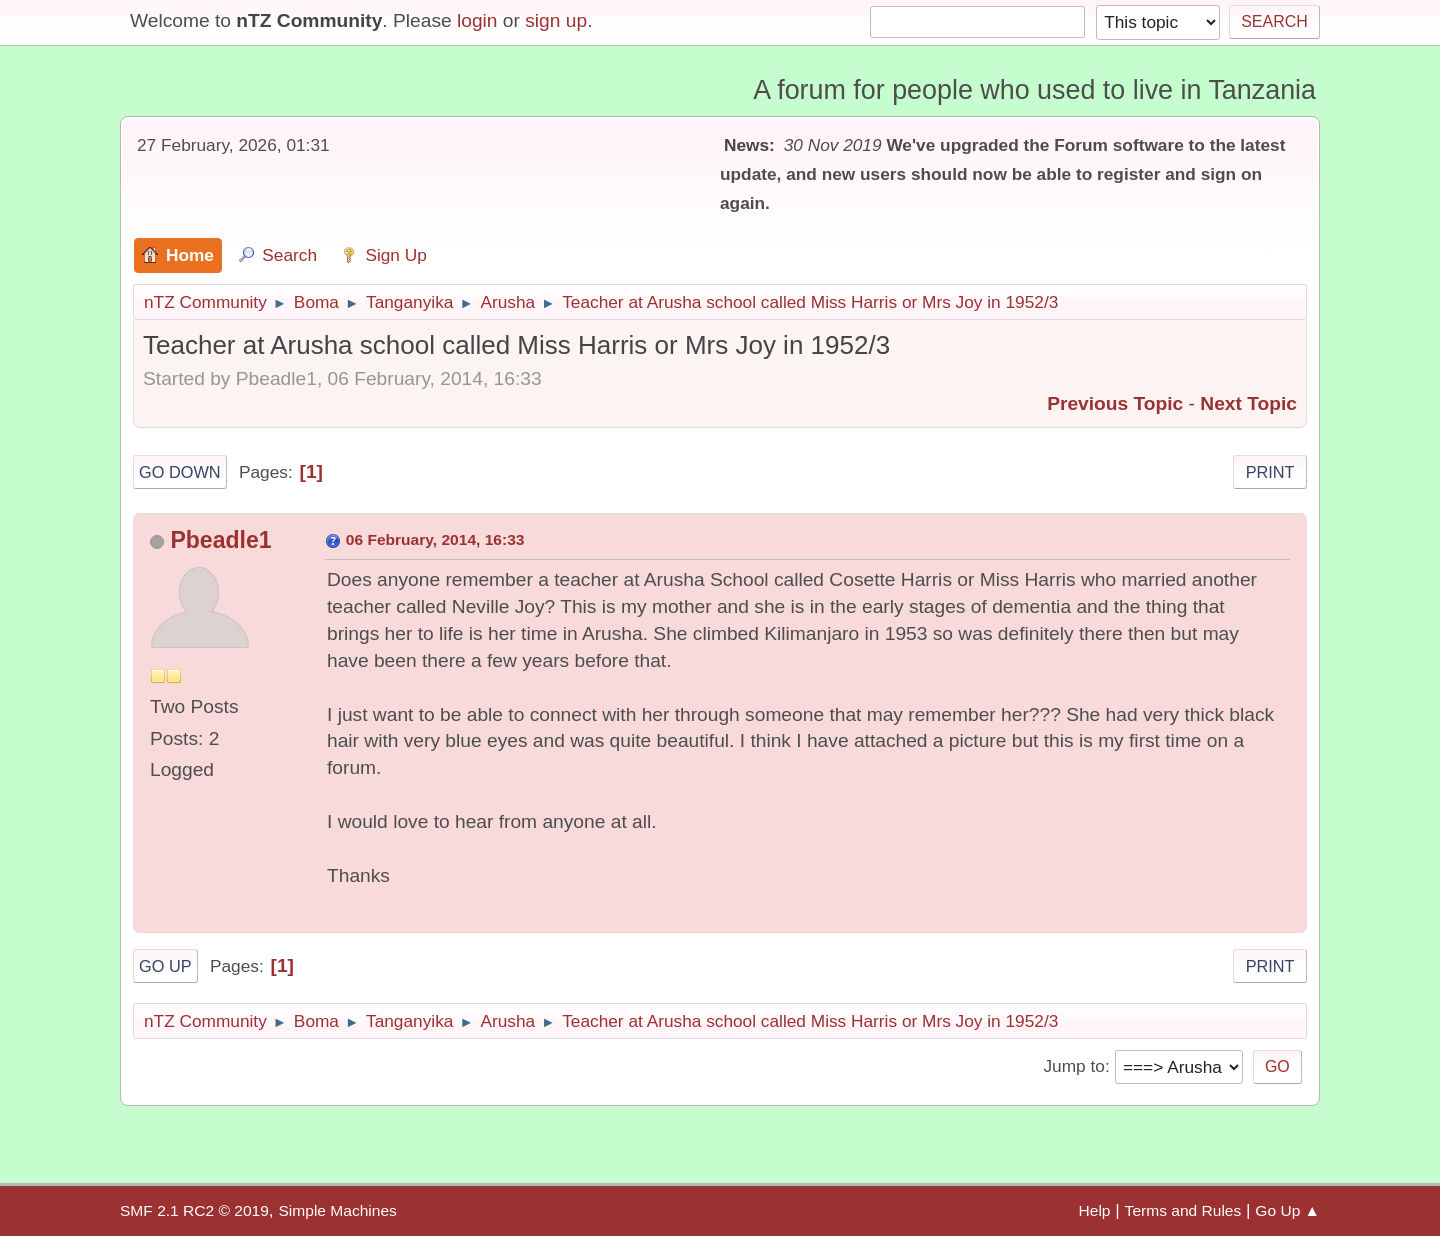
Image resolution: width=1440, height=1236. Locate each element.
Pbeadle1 (220, 540)
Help (1095, 1210)
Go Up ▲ (1287, 1210)
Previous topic (1115, 403)
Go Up (165, 966)
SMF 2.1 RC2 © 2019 (194, 1210)
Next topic (1248, 403)
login (477, 20)
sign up (556, 20)
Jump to (1073, 1066)
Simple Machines (337, 1210)
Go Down (180, 472)
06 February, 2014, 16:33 (435, 539)
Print (1270, 472)
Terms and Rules (1183, 1210)
